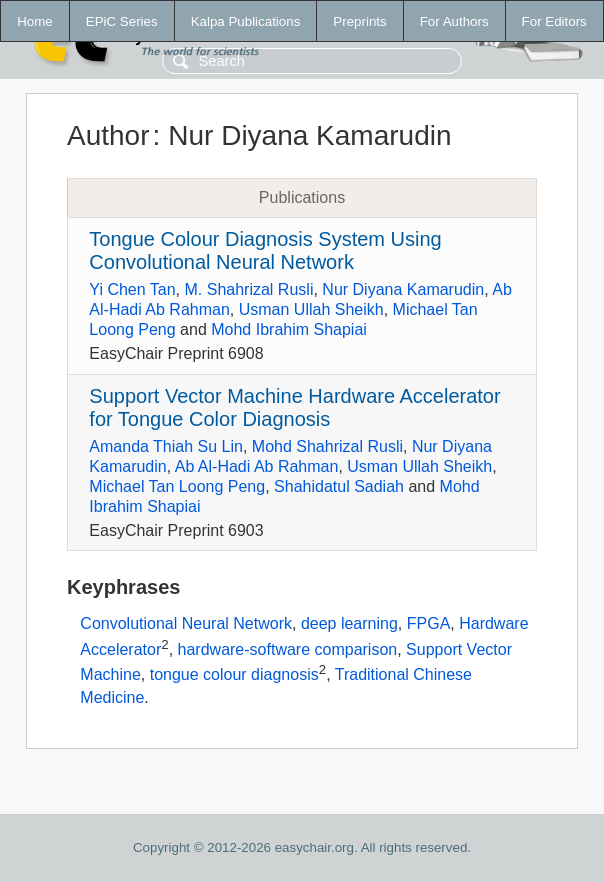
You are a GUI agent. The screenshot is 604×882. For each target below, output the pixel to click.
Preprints (359, 21)
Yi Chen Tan (132, 289)
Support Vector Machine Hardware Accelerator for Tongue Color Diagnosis (294, 407)
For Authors (454, 21)
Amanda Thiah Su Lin (166, 446)
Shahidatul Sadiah (339, 486)
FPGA (429, 623)
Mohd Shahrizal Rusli (327, 446)
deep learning (349, 623)
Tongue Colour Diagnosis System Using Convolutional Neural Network (265, 250)
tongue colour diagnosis (234, 675)
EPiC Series (122, 21)
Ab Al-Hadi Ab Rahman (257, 466)
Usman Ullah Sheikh (311, 309)
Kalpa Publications (246, 21)
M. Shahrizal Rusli (249, 289)
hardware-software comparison (288, 649)
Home (35, 21)
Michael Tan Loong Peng (177, 486)
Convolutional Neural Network (186, 623)
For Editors (554, 21)
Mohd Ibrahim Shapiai (289, 329)
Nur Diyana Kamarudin (403, 289)
